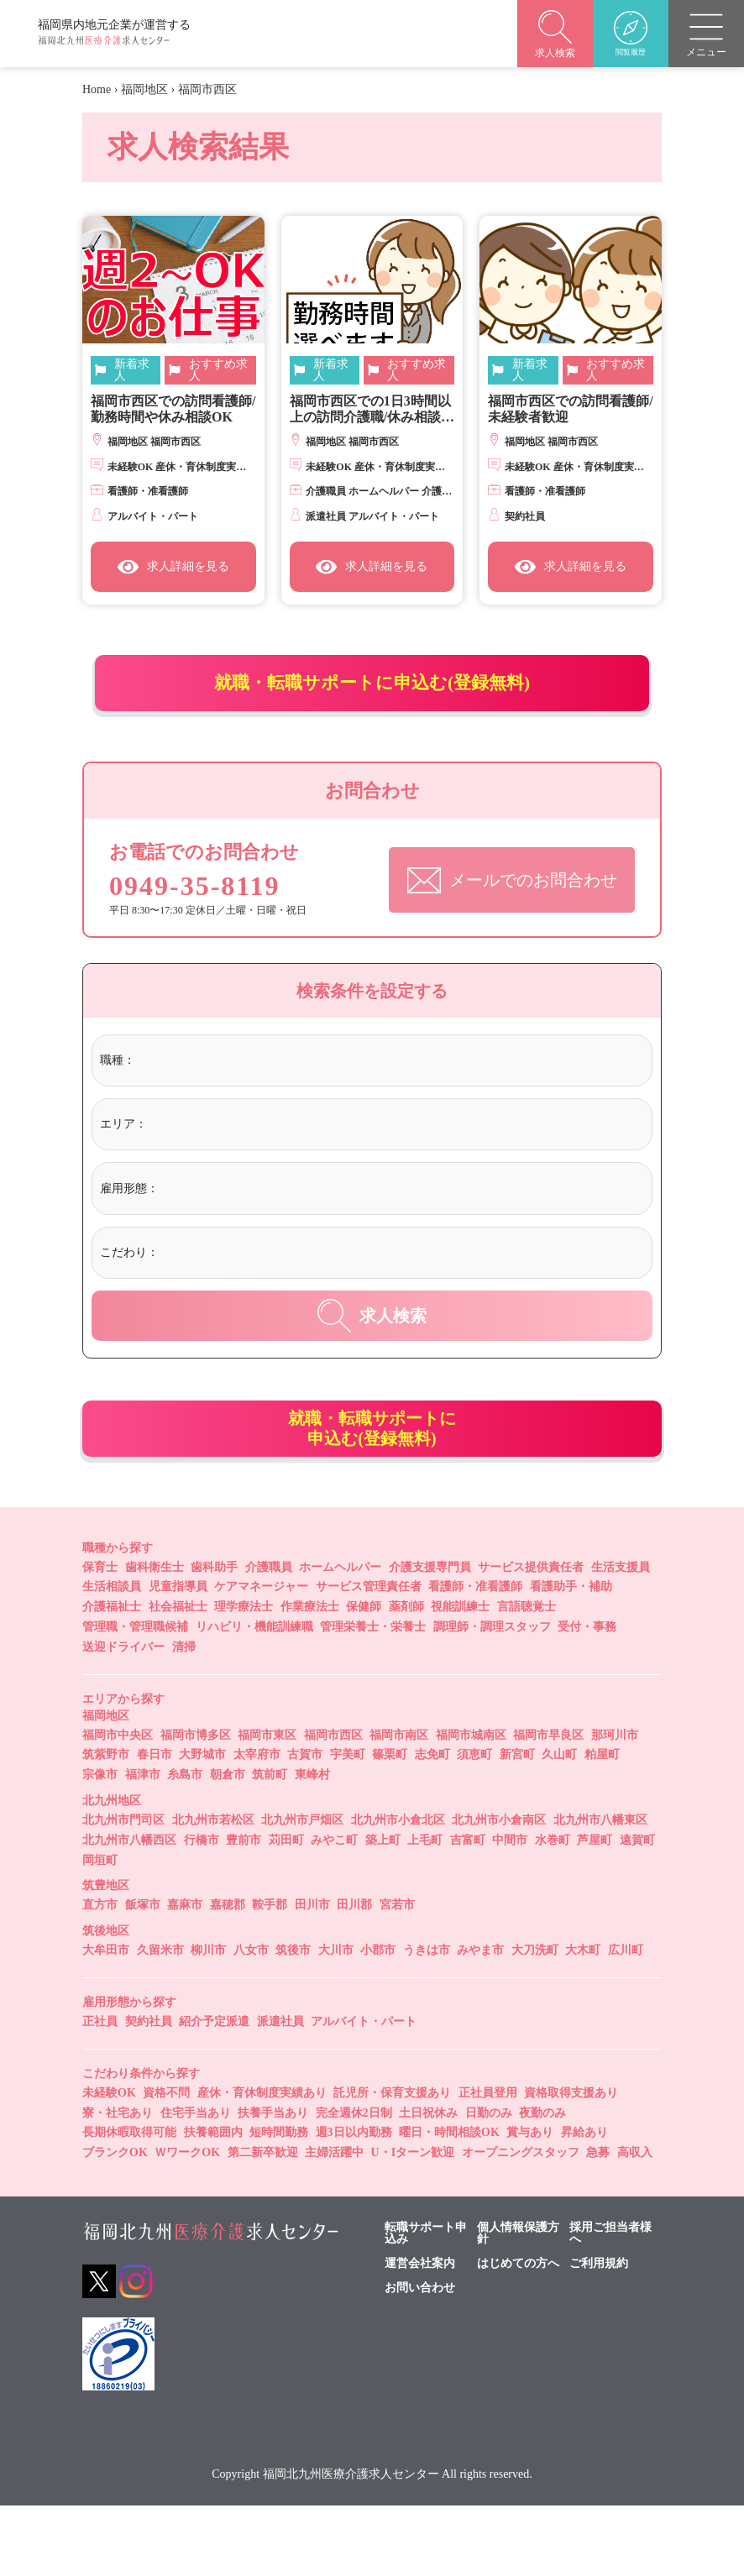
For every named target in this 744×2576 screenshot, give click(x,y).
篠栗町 (389, 1825)
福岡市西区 (333, 1805)
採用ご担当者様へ (610, 2305)
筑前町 (269, 1846)
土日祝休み (428, 2183)
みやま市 (480, 2021)
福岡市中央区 (117, 1805)
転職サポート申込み (426, 2305)
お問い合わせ (420, 2359)
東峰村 (312, 1846)
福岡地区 (144, 89)
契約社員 (148, 2092)
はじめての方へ (518, 2335)
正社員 (100, 2092)
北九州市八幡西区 (129, 1910)
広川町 (625, 2021)
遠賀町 (637, 1910)
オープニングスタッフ (520, 2223)
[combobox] (391, 1105)
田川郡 (354, 1976)
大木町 (582, 2021)
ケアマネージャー (261, 1658)
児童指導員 (178, 1658)
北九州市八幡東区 (600, 1891)
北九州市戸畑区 (302, 1891)
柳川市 (208, 2021)
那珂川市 (614, 1805)
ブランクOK (115, 2223)
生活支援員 (620, 1637)
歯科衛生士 (154, 1637)
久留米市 (160, 2021)
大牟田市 (105, 2021)
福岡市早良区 (548, 1805)
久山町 (559, 1825)
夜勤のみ (542, 2183)
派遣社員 (280, 2092)
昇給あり (584, 2203)
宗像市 (100, 1846)
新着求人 (131, 370)
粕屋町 (602, 1825)
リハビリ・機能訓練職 (254, 1698)
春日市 (154, 1825)
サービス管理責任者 (369, 1658)
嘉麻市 (184, 1976)
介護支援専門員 (430, 1637)
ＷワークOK (187, 2223)
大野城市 (202, 1825)
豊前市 (243, 1910)
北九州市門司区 (123, 1891)
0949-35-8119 (204, 920)
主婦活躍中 (334, 2223)
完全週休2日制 (354, 2183)
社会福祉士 (178, 1678)
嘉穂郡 (227, 1976)
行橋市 (201, 1910)
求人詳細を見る (173, 567)
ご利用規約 (598, 2335)
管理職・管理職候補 (135, 1698)
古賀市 (304, 1825)
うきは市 (426, 2021)
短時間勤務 (278, 2203)
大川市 (336, 2021)
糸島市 (184, 1846)
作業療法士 (309, 1678)
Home (96, 89)
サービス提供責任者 (531, 1637)
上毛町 (425, 1910)
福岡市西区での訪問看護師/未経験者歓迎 (570, 409)
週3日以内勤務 (354, 2203)
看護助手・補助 (571, 1658)
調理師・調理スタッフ (492, 1698)
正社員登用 (487, 2163)
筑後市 (293, 2021)
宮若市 (397, 1976)
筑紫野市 (105, 1825)
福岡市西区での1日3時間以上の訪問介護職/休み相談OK (370, 409)
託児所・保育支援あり (392, 2163)
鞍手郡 (269, 1976)
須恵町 (474, 1825)
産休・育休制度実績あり (262, 2163)
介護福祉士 (111, 1678)
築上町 (383, 1910)
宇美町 (347, 1825)
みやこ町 (334, 1910)
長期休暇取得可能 (129, 2203)
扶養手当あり (273, 2183)
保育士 (100, 1637)
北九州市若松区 (213, 1891)
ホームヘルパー (340, 1637)
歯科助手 (214, 1637)
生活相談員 (111, 1658)
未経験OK (109, 2163)
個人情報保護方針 (518, 2305)
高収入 (634, 2223)
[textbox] (208, 1103)
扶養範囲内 (213, 2203)
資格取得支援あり (571, 2163)
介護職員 (268, 1637)
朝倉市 (227, 1846)
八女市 (251, 2021)
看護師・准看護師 (475, 1658)
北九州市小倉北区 (398, 1891)
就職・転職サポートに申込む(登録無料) (372, 696)
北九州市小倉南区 (499, 1891)
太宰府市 (256, 1825)
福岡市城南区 (471, 1805)
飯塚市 (142, 1976)
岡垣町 (100, 1930)
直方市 (100, 1976)
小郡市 (378, 2021)
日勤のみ (488, 2183)
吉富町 (467, 1910)
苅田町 (286, 1910)
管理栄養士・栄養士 (373, 1698)
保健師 (363, 1678)
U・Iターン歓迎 (413, 2223)
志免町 (432, 1825)
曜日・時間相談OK (449, 2203)
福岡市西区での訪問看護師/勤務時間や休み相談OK (173, 409)
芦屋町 (594, 1910)
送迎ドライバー (123, 1717)
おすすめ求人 (218, 370)
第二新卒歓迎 (263, 2223)
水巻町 (552, 1910)
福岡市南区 (398, 1805)
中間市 (509, 1910)
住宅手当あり (195, 2183)
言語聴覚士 (526, 1678)
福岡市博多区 (195, 1805)
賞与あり (529, 2203)
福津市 (142, 1846)
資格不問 (166, 2163)
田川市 (312, 1976)
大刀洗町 (534, 2021)
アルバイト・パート (364, 2092)
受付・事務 (587, 1698)
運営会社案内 (420, 2335)
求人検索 (372, 1358)
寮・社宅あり (117, 2183)
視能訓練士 (460, 1678)
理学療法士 (243, 1678)
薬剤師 (406, 1678)
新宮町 (517, 1825)
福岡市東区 (267, 1805)
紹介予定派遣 (214, 2092)
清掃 (184, 1717)
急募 (598, 2223)
